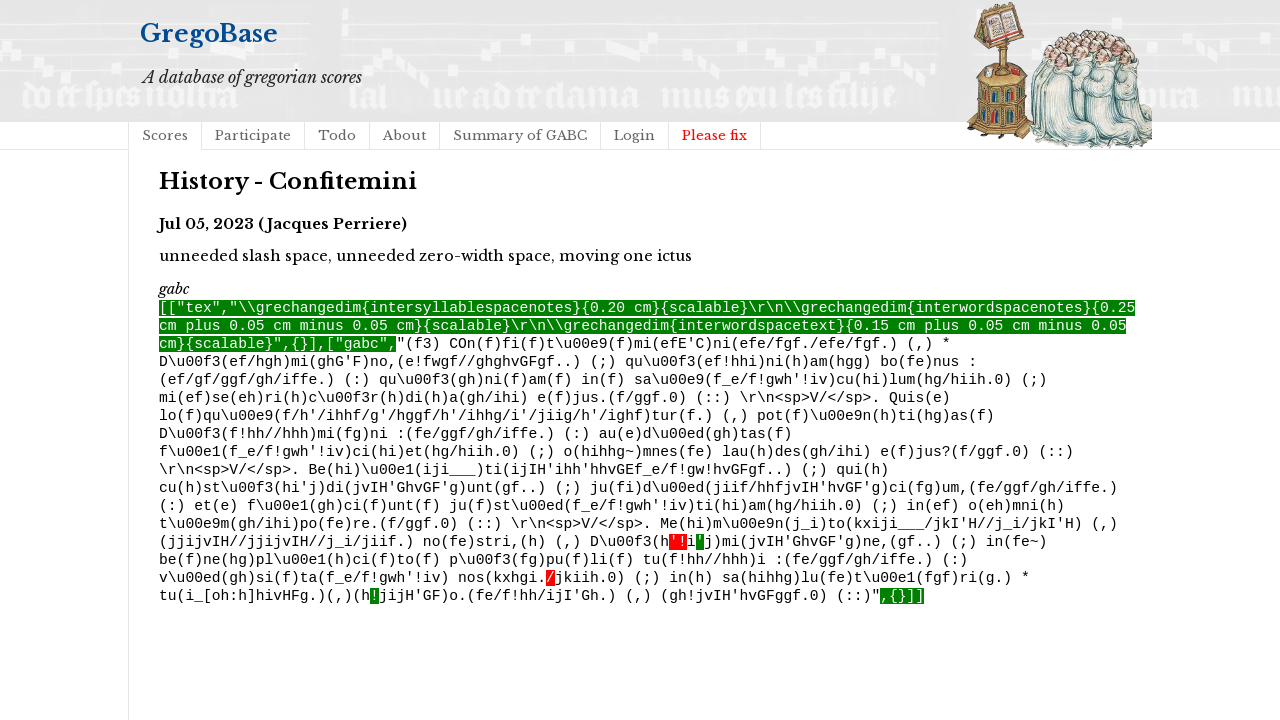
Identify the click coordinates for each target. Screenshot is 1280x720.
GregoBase (209, 33)
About (404, 135)
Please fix (714, 135)
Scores (165, 135)
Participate (253, 135)
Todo (337, 135)
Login (634, 135)
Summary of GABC (520, 135)
